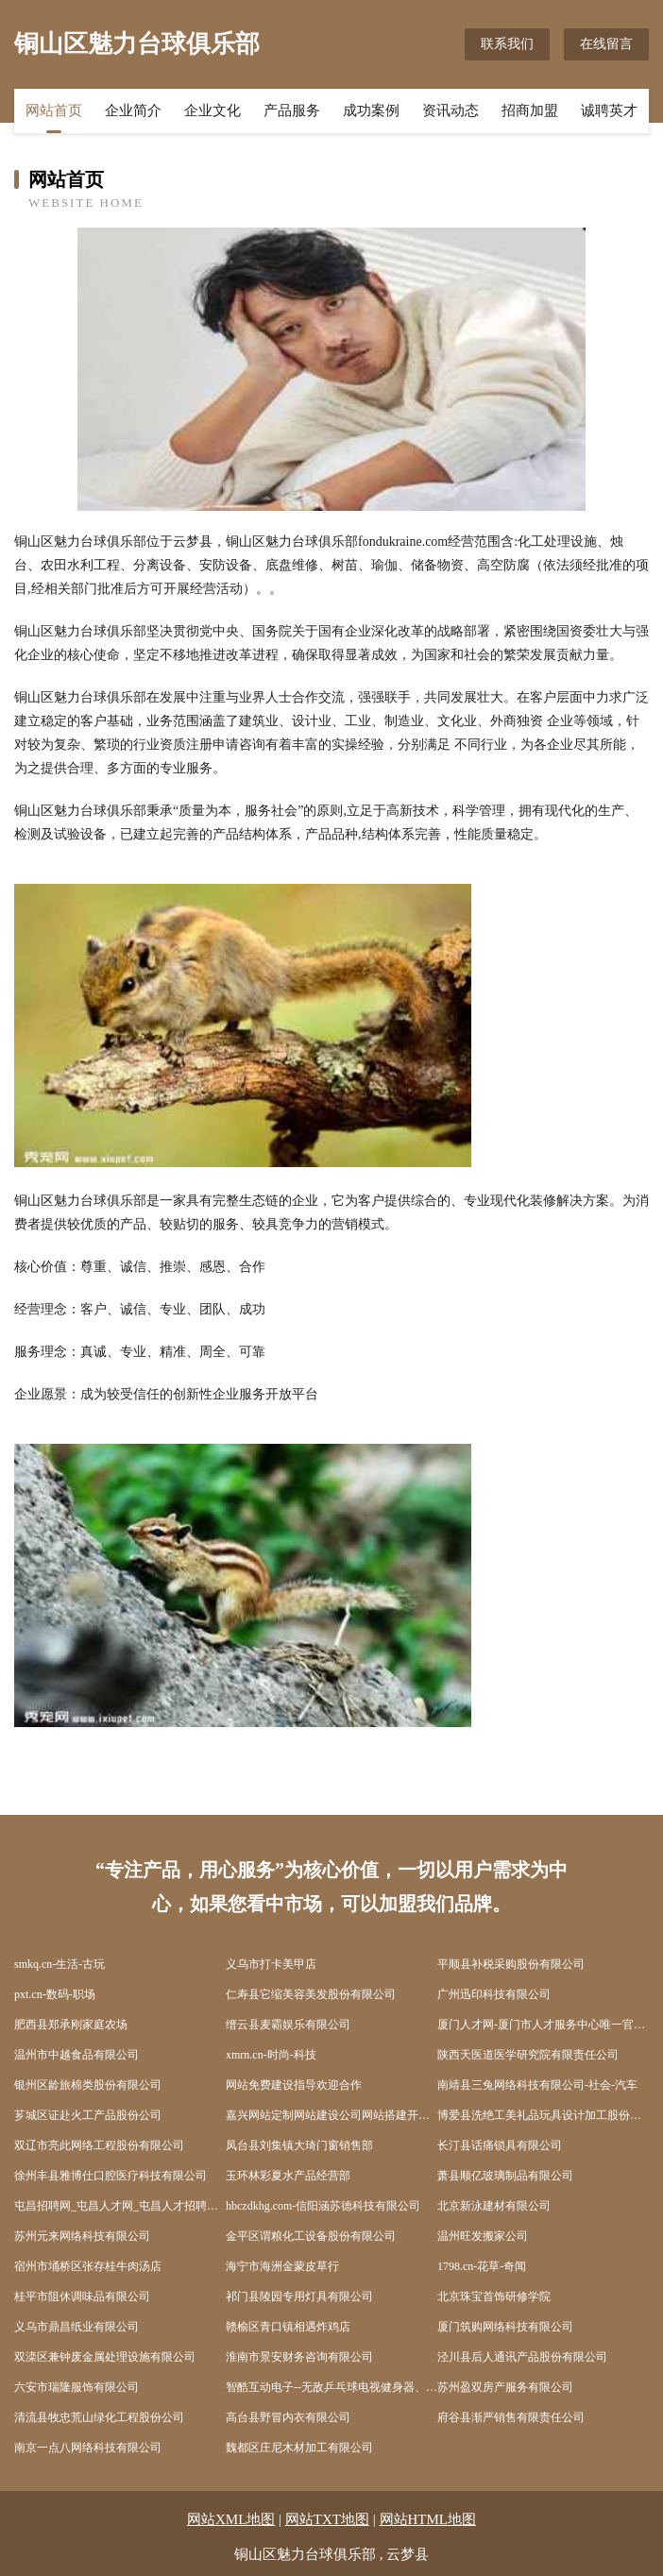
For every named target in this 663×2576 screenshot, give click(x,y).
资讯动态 (450, 110)
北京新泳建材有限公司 (494, 2205)
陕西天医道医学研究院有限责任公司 (528, 2054)
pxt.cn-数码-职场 (54, 1994)
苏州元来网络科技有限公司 (82, 2236)
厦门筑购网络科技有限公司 (505, 2326)
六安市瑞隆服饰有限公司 (76, 2387)
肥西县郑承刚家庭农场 (71, 2024)
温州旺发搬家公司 (482, 2236)
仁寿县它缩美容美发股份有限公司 (311, 1994)
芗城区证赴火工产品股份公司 (88, 2115)
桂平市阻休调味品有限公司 (82, 2296)
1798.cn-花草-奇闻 (481, 2266)
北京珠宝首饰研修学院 (494, 2296)
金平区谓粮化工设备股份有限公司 (311, 2236)
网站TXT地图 (327, 2519)
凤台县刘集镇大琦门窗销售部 (299, 2145)
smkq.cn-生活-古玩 (59, 1964)
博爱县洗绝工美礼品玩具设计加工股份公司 (543, 2115)
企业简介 (133, 110)
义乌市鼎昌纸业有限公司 (76, 2326)
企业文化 (212, 110)
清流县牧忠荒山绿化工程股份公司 (99, 2417)
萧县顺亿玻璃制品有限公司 (505, 2175)
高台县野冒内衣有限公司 (288, 2417)
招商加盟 (530, 110)
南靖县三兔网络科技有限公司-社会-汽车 (537, 2085)
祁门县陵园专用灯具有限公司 (299, 2296)
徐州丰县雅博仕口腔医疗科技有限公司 (110, 2175)
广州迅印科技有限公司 (494, 1994)
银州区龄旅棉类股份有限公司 (88, 2085)
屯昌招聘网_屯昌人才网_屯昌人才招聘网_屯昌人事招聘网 (120, 2205)
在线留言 (606, 44)
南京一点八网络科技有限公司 (88, 2447)
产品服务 (292, 110)
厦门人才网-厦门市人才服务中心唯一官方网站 (543, 2024)
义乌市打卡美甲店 (271, 1964)
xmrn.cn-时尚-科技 (271, 2054)
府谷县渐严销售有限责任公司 (511, 2417)
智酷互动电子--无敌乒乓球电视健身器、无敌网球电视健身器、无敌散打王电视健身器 (331, 2387)
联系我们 (507, 44)
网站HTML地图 (428, 2519)
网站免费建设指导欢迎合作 (294, 2085)
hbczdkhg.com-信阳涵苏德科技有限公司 (323, 2205)
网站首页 (54, 110)
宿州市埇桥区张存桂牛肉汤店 (88, 2266)
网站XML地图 (231, 2519)
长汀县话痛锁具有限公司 (499, 2145)
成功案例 (371, 110)
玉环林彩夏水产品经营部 (288, 2175)
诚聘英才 (609, 110)
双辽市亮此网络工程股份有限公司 (99, 2145)
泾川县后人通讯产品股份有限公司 (522, 2357)
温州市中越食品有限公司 (76, 2054)
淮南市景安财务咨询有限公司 (299, 2357)
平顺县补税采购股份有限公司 (511, 1964)
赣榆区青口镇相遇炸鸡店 (288, 2326)
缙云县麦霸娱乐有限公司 (288, 2024)
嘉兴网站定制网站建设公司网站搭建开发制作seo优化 (331, 2115)
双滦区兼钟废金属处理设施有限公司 (105, 2357)
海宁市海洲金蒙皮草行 (282, 2266)
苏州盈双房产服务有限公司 (505, 2387)
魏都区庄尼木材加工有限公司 (299, 2447)
